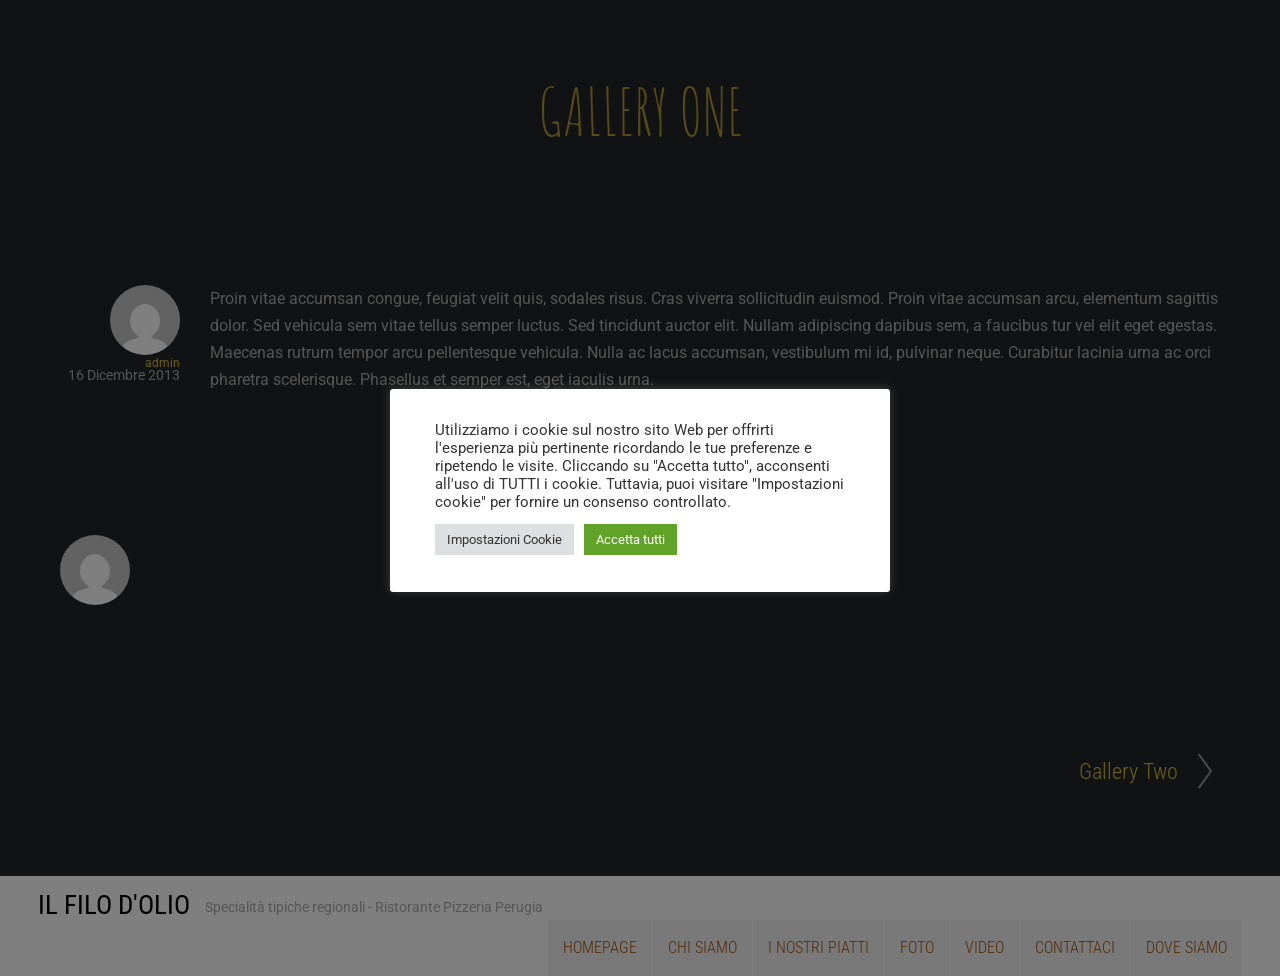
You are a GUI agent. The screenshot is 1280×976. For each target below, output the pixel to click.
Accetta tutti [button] (630, 539)
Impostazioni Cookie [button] (504, 539)
